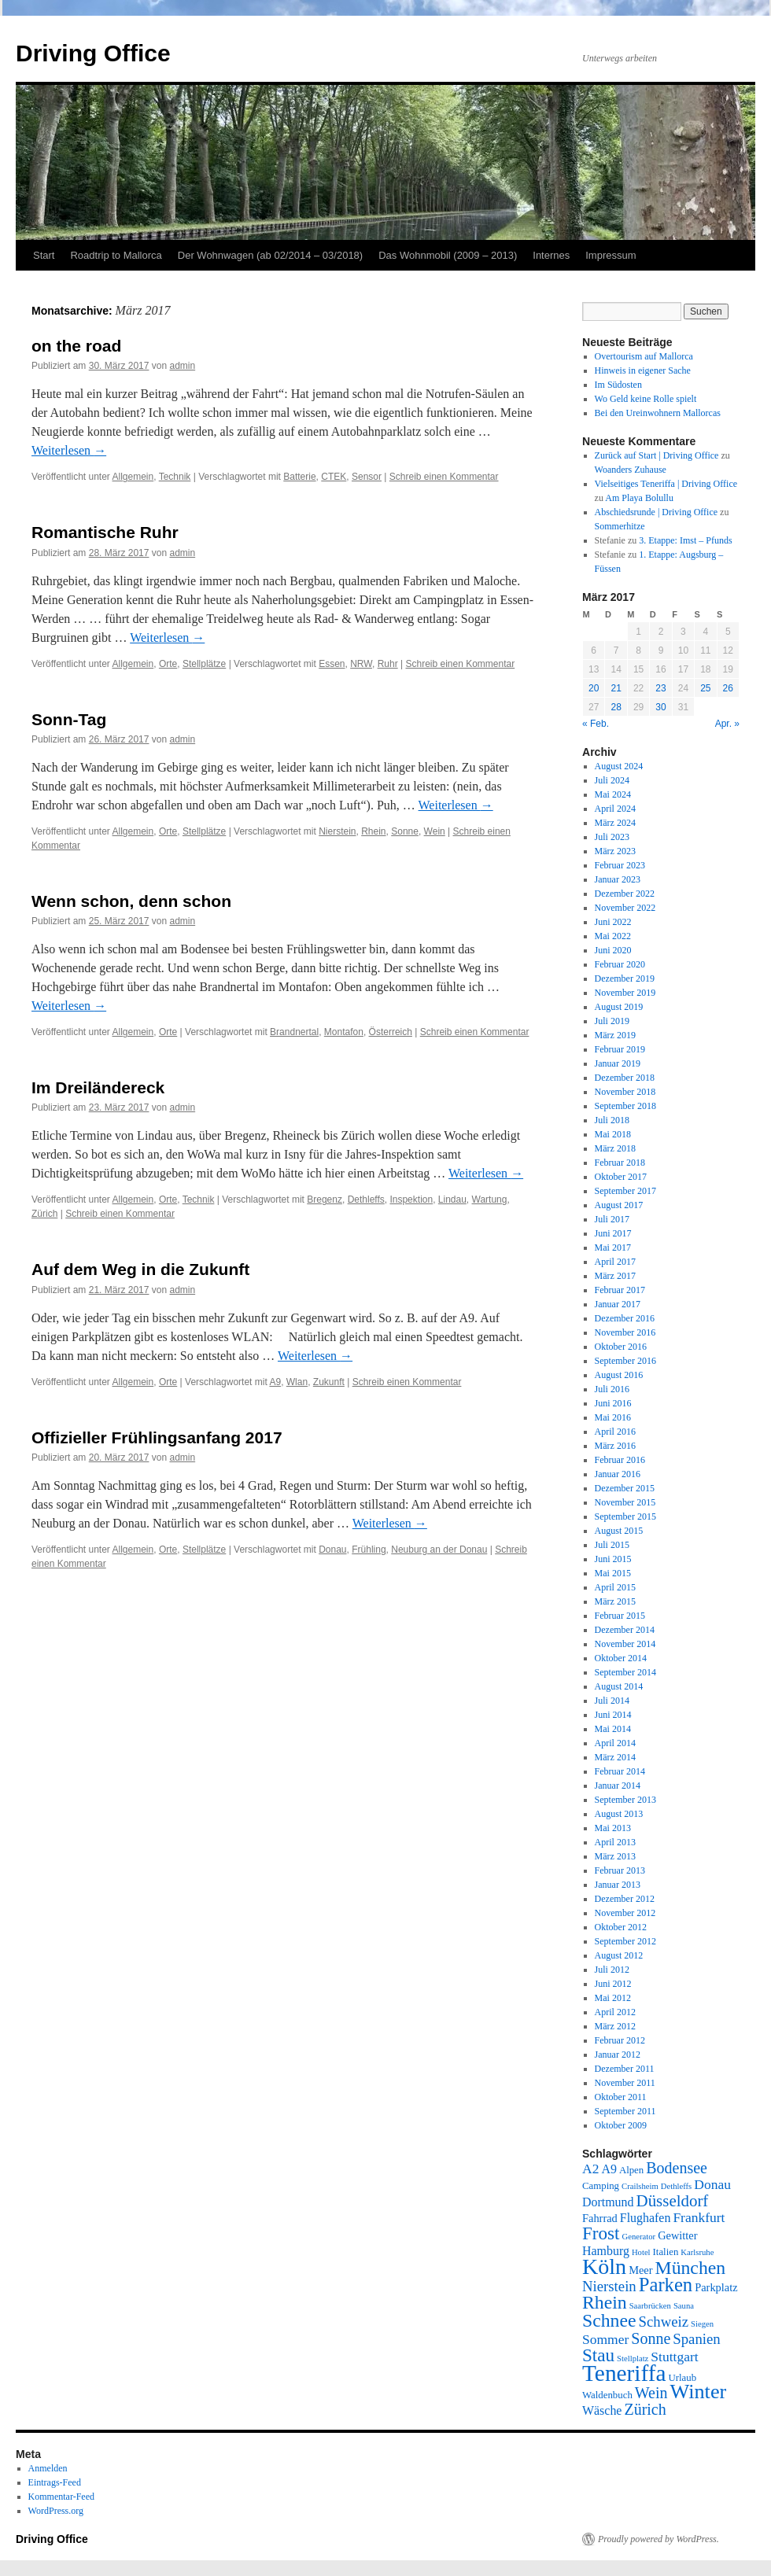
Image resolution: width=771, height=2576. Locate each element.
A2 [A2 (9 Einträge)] (590, 2168)
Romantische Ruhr (105, 532)
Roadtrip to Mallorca (115, 255)
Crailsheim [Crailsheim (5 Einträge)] (640, 2186)
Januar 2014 (617, 1785)
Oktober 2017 (621, 1176)
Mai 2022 (613, 936)
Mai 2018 (613, 1134)
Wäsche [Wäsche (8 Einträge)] (602, 2410)
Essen (332, 663)
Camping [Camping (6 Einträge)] (600, 2185)
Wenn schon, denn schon (131, 901)
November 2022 (625, 907)
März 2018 (615, 1148)
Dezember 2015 (625, 1488)
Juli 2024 (612, 780)
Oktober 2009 (621, 2125)
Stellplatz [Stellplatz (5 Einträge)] (632, 2358)
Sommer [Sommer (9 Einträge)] (605, 2339)
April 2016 (615, 1431)
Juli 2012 (612, 1969)
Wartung (489, 1199)
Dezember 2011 (625, 2068)
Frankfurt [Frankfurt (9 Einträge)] (699, 2217)
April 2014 (615, 1743)
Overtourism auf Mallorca (644, 356)
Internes (551, 255)
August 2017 (619, 1205)
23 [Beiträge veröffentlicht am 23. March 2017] (660, 688)
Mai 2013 (613, 1827)
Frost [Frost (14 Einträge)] (601, 2233)
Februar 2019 (620, 1049)
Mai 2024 (613, 794)
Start (43, 255)
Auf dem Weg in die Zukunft (140, 1269)
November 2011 (625, 2082)
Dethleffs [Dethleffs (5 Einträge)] (676, 2186)
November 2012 (625, 1912)
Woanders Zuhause (630, 469)
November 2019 (625, 992)
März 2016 (615, 1445)
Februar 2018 (620, 1162)
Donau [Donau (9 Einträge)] (712, 2184)
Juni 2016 (613, 1403)
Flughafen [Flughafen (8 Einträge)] (645, 2217)
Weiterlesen (68, 450)
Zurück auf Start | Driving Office (657, 455)
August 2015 (619, 1530)
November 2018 (625, 1091)
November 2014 (625, 1643)
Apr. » (727, 723)
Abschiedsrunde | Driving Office (656, 512)
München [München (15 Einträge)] (690, 2267)
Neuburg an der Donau (439, 1549)
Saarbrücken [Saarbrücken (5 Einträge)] (650, 2305)
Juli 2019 (612, 1020)
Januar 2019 (617, 1063)
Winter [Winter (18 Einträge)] (698, 2391)
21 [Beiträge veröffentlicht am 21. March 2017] (616, 688)
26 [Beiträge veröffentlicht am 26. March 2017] (728, 688)
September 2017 (625, 1190)
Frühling (369, 1549)
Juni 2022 (613, 921)
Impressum (610, 255)
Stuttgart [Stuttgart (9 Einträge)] (674, 2356)
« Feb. (595, 723)
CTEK (333, 476)
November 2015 (625, 1502)
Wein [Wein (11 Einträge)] (651, 2392)
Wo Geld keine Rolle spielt (646, 398)
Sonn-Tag (68, 719)
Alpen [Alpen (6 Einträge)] (631, 2170)
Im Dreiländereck (97, 1087)
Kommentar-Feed (61, 2496)
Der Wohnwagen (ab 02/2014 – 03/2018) (270, 255)
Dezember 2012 (625, 1898)
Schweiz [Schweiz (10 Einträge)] (664, 2321)
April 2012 (615, 2012)
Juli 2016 (612, 1389)
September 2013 (625, 1799)
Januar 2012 (617, 2054)
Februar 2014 (620, 1771)
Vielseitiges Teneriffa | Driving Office (666, 483)
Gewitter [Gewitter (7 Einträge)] (677, 2235)
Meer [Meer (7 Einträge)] (640, 2270)
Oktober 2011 (621, 2096)
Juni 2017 (613, 1233)
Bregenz (324, 1199)
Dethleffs (366, 1199)
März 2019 (615, 1035)
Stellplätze (204, 663)
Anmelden (48, 2468)
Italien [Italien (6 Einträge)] (666, 2251)
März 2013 (615, 1856)
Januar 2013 (617, 1884)
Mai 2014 (613, 1728)
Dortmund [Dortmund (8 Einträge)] (608, 2202)
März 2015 (615, 1601)
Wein (434, 831)
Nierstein (337, 831)
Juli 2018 (612, 1120)
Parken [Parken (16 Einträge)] (665, 2284)
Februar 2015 (620, 1615)
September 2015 (625, 1516)
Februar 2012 (620, 2040)
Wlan (297, 1382)
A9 (275, 1382)
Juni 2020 (613, 950)
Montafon (343, 1031)
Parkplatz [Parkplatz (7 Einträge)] (716, 2287)
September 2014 (625, 1672)
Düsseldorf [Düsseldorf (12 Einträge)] (672, 2200)
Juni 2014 (613, 1714)
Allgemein (133, 476)
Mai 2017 (613, 1247)
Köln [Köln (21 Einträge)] (604, 2266)
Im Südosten (618, 384)
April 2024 (615, 808)
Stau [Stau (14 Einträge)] (598, 2355)
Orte (168, 663)
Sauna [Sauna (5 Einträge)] (683, 2305)
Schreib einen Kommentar (444, 476)
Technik (175, 476)
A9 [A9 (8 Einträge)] (608, 2169)
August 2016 (619, 1374)
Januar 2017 (617, 1304)
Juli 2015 (612, 1544)
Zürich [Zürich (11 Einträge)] (645, 2409)
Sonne (405, 831)
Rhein (373, 831)
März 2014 (615, 1757)
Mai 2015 (613, 1573)
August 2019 (619, 1006)
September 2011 (625, 2111)
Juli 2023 (612, 836)
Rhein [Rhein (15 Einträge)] (604, 2302)
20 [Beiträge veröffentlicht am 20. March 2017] (593, 688)
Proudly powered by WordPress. (658, 2539)
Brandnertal (294, 1031)
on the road (76, 346)
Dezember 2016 (625, 1318)
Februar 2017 (620, 1289)
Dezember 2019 (625, 978)
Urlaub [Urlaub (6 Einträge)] (683, 2377)
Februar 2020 (620, 964)
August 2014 (619, 1686)
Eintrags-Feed (54, 2482)
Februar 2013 (620, 1870)
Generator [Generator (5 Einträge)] (639, 2236)
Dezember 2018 (625, 1077)
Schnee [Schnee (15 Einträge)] (609, 2320)
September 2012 (625, 1941)
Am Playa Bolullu (639, 497)
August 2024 (619, 766)
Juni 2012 (613, 1983)
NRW (361, 663)
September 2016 (625, 1360)
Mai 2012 (613, 1997)
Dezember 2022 (625, 893)
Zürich (44, 1213)
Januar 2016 (617, 1474)
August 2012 (619, 1955)
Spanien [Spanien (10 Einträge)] (696, 2339)
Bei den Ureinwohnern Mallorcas (658, 412)
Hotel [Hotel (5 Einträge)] (641, 2252)
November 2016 (625, 1332)
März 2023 (615, 851)
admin (182, 365)
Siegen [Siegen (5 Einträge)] (702, 2324)
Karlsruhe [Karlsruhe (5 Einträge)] (697, 2252)
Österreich (390, 1031)
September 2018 (625, 1105)
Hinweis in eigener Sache (643, 370)
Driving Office (93, 53)
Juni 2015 (613, 1558)
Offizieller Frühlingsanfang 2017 (156, 1437)
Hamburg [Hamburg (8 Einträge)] (605, 2250)
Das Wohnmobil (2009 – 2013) (447, 255)
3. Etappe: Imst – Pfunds (685, 540)
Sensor (367, 476)
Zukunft (329, 1382)
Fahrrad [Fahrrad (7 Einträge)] (600, 2218)
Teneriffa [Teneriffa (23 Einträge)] (624, 2373)
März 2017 (615, 1275)
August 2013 (619, 1813)
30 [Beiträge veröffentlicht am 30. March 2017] (660, 707)
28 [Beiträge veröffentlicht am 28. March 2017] (616, 707)
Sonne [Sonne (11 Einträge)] (650, 2338)
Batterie (299, 476)
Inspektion (411, 1199)
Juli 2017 (612, 1219)
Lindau (452, 1199)
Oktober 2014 (621, 1658)
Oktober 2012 (621, 1927)
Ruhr (388, 663)
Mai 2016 (613, 1417)
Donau (332, 1549)
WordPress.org (55, 2510)
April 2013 (615, 1842)
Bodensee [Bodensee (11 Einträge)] (676, 2167)
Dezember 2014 (625, 1629)
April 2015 (615, 1587)
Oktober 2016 (621, 1346)
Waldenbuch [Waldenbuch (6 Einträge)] (607, 2395)
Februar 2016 (620, 1459)
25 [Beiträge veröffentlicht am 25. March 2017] (705, 688)
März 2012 (615, 2026)
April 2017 (615, 1261)
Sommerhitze (620, 526)
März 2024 (615, 822)
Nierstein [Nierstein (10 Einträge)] (609, 2286)
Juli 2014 (612, 1700)
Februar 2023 (620, 865)
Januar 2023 (617, 879)
